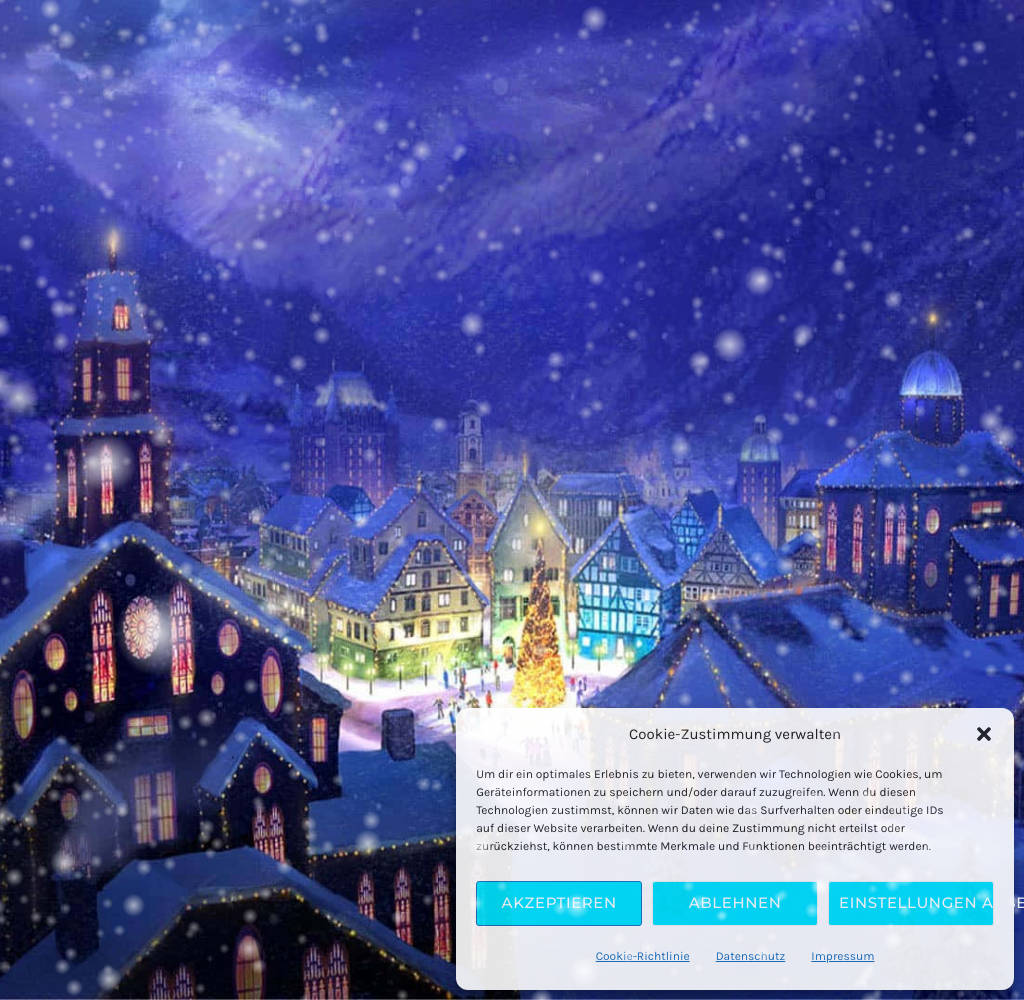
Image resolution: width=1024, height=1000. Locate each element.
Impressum (842, 957)
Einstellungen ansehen (916, 902)
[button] (984, 734)
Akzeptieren (559, 902)
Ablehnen (735, 902)
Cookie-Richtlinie (643, 957)
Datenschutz (751, 957)
